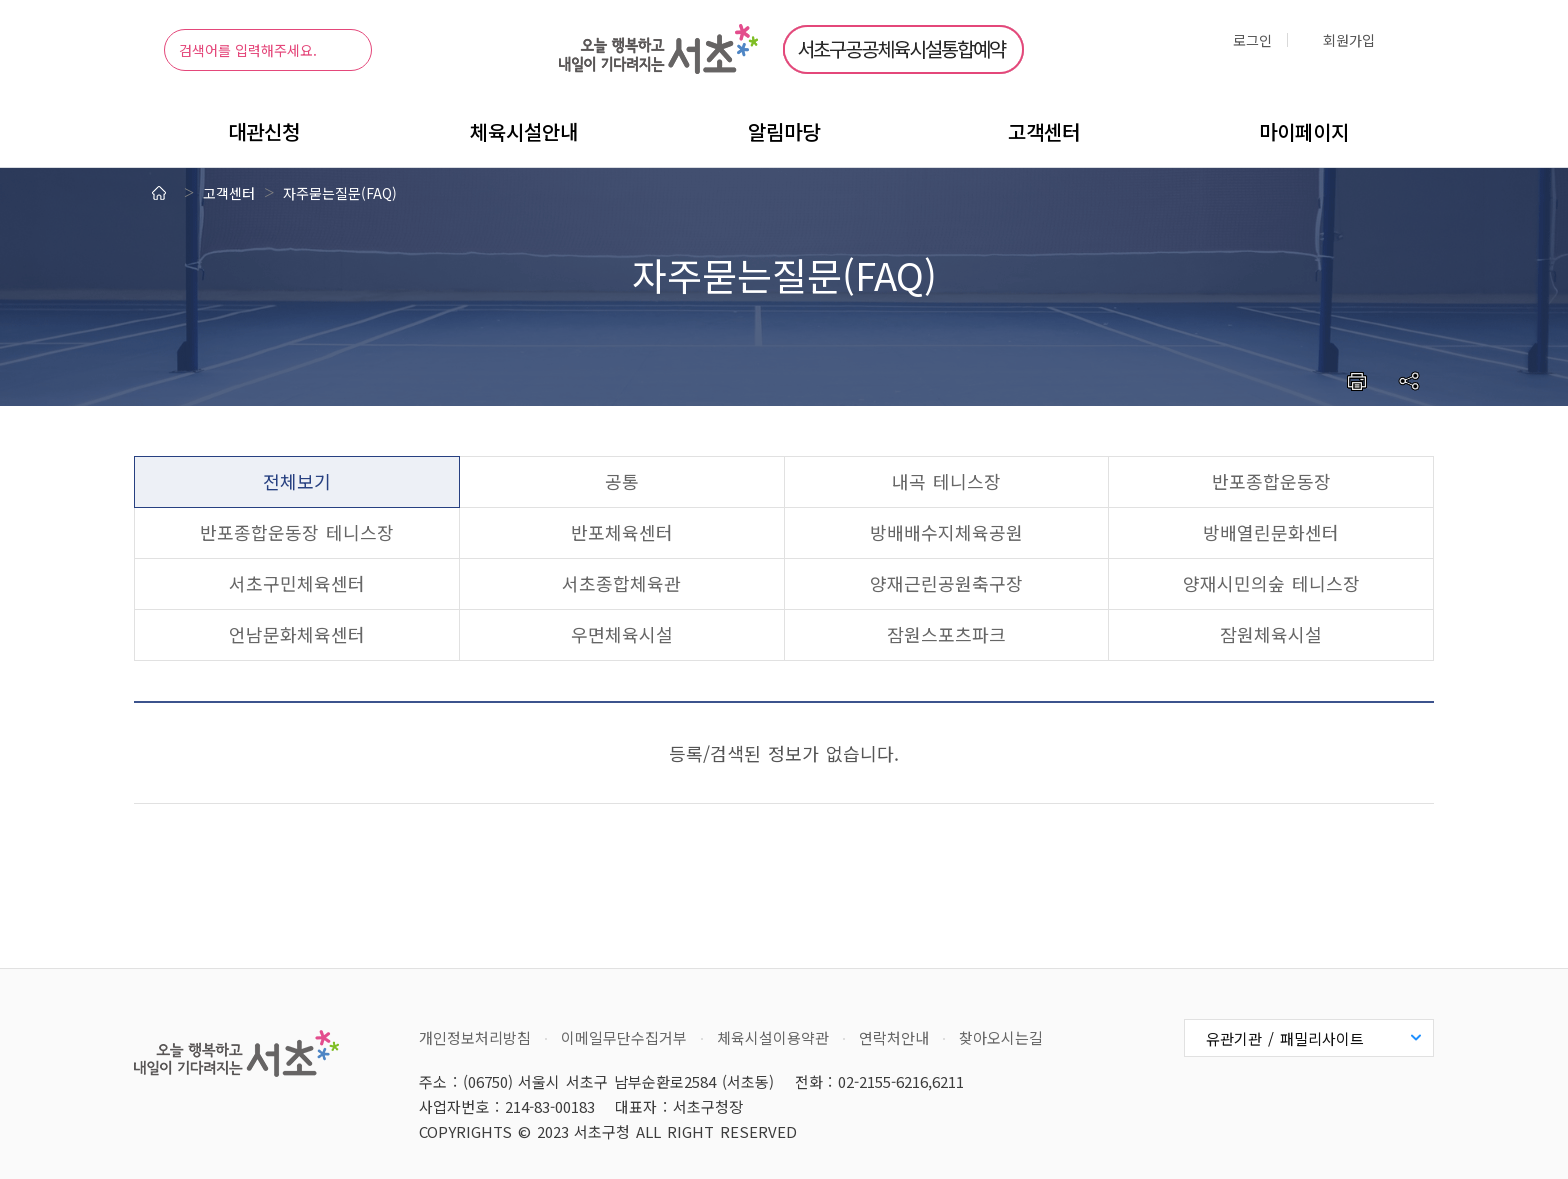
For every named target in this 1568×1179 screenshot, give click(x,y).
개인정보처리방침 (475, 1037)
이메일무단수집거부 (624, 1037)
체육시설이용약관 (773, 1037)
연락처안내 (894, 1037)
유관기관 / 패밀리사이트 (1285, 1038)
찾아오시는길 (1001, 1037)
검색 (342, 50)
